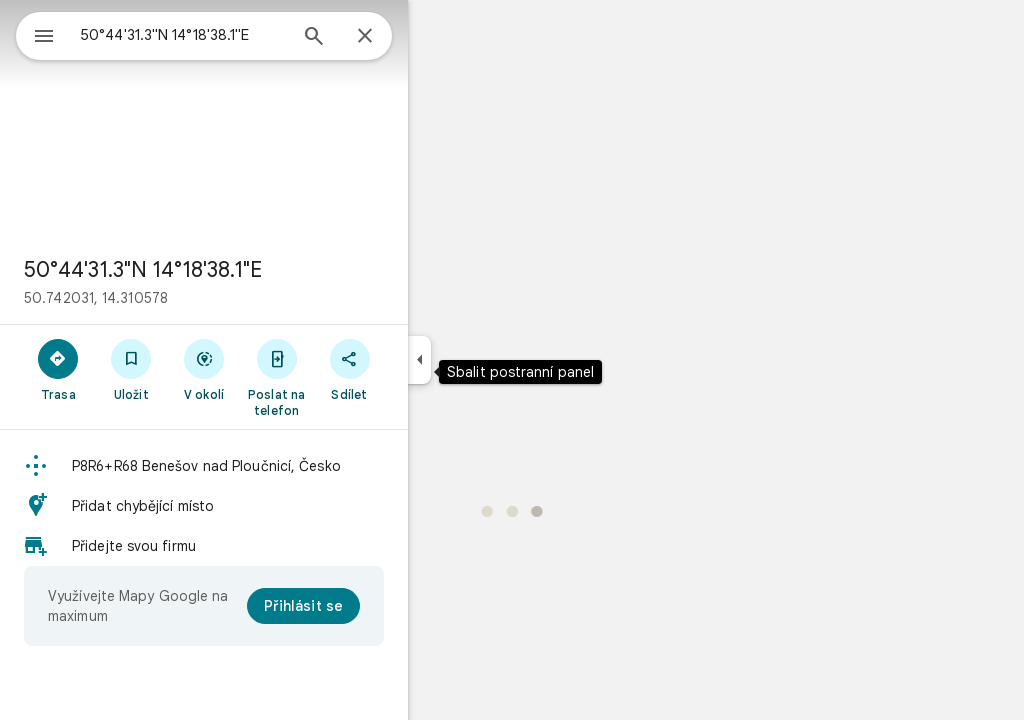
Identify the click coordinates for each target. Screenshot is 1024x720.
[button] (276, 466)
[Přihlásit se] (375, 606)
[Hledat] (386, 38)
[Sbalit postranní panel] (491, 360)
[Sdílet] (421, 369)
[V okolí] (276, 369)
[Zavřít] (437, 37)
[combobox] (235, 35)
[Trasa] (130, 369)
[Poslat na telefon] (348, 377)
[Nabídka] (36, 34)
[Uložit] (203, 369)
